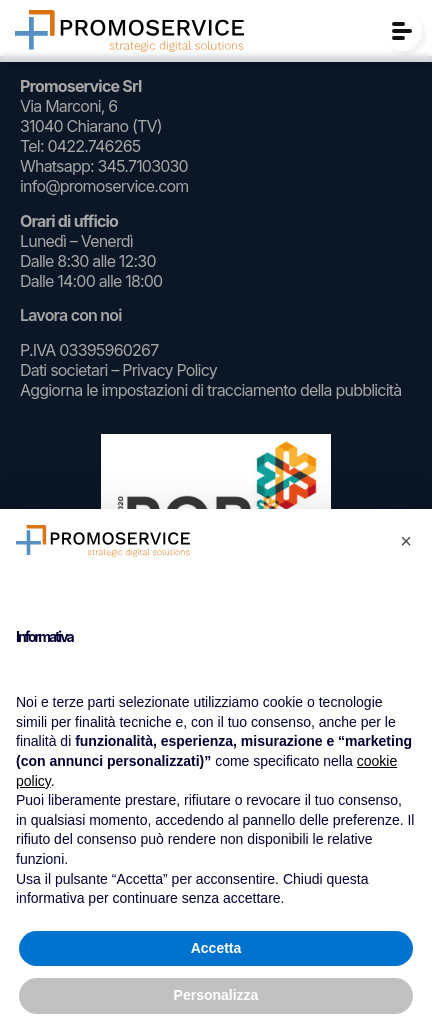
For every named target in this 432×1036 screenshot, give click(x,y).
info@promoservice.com (104, 186)
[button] (406, 541)
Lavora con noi (71, 315)
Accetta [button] (216, 948)
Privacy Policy (169, 370)
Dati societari (64, 370)
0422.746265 (93, 146)
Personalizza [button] (216, 995)
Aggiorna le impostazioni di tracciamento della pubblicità (210, 390)
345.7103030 (142, 166)
